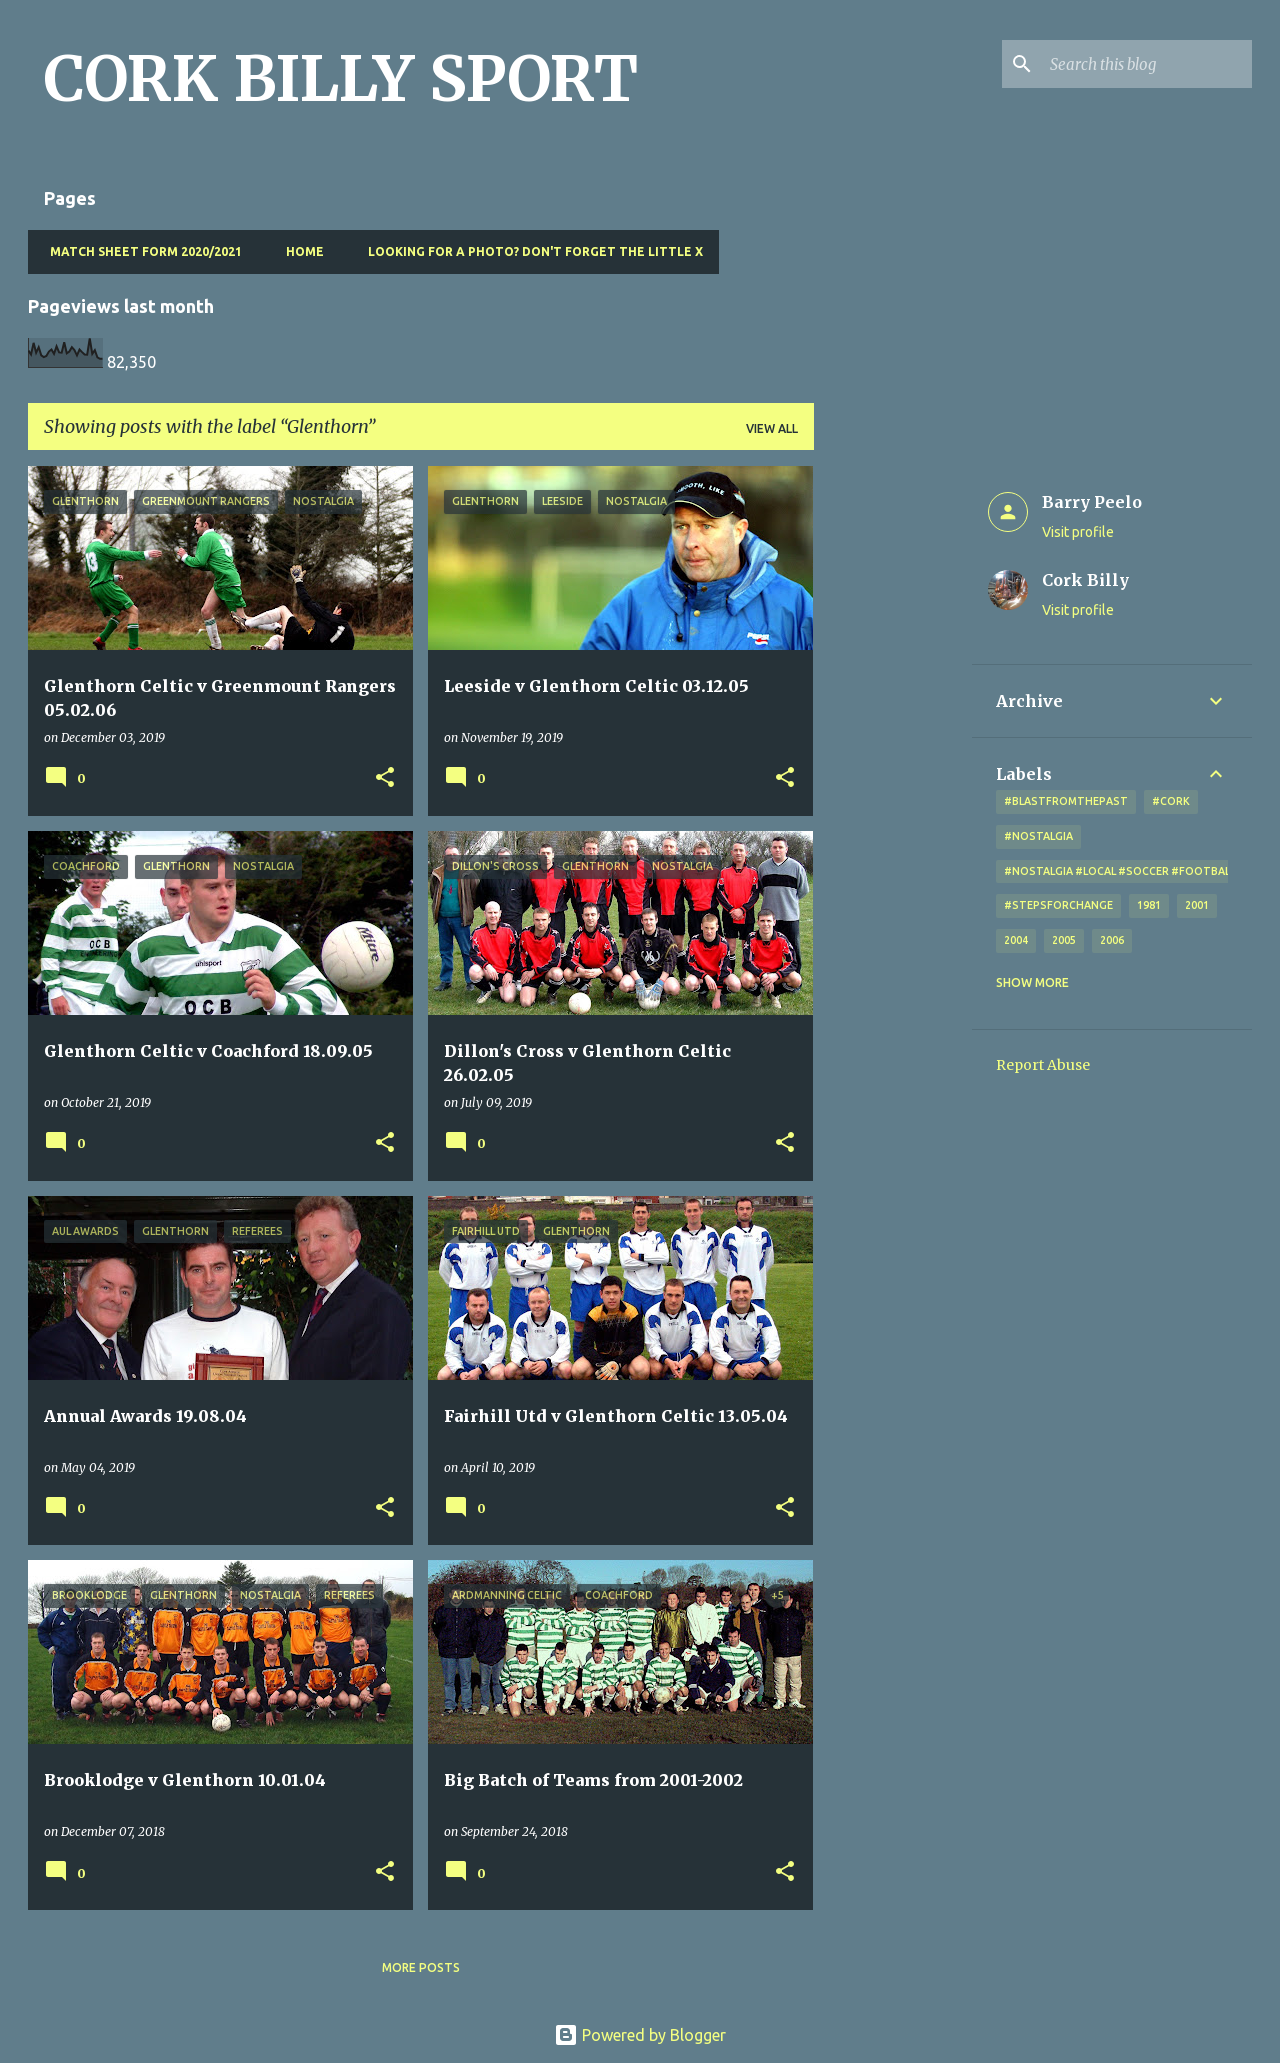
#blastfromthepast (1066, 801)
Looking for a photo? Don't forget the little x (529, 251)
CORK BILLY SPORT (341, 79)
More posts (421, 1967)
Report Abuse (1043, 1065)
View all (772, 428)
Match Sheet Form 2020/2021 (140, 251)
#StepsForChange (1058, 905)
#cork (1171, 801)
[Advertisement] (893, 766)
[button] (385, 778)
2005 (1064, 940)
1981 (1149, 905)
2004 (1016, 940)
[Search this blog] (1147, 64)
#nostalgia (1038, 836)
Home (299, 251)
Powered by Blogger (640, 2035)
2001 (1197, 905)
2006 (1112, 940)
